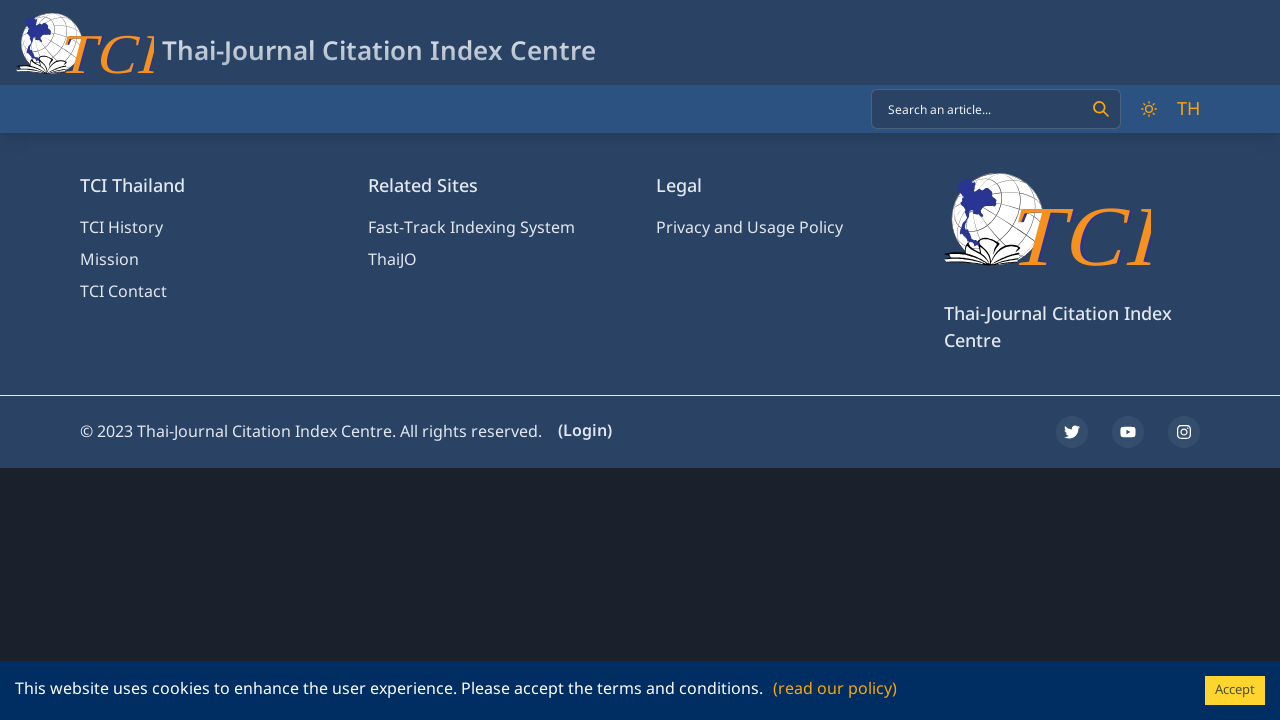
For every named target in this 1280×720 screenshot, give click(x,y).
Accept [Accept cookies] (1235, 690)
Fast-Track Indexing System (471, 228)
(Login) (585, 431)
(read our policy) (835, 689)
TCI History (121, 228)
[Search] (1101, 109)
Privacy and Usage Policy (749, 228)
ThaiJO (392, 260)
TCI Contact (123, 292)
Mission (109, 260)
